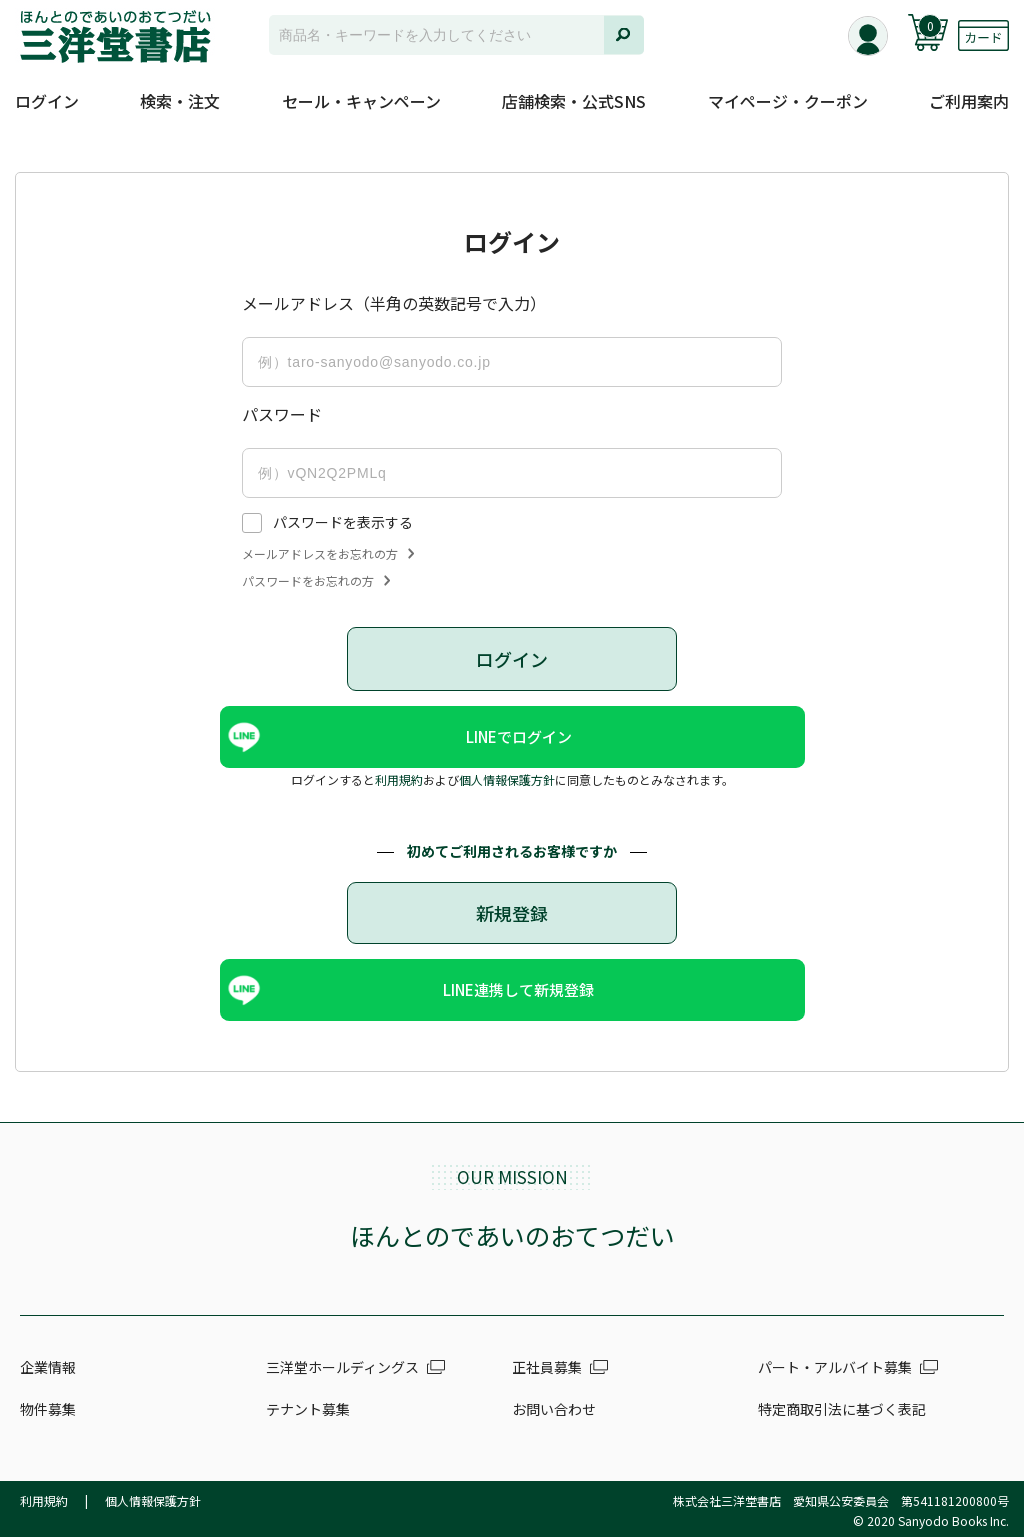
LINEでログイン (519, 736)
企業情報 (48, 1367)
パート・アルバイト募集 (835, 1367)
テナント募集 (308, 1409)
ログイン (47, 101)
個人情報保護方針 (507, 779)
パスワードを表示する (343, 522)
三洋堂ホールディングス (342, 1367)
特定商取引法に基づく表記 (842, 1409)
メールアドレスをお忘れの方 (328, 554)
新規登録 (512, 913)
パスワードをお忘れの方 (316, 581)
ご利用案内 (969, 101)
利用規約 (399, 779)
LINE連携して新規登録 (518, 989)
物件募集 (48, 1409)
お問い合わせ (554, 1409)
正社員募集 (547, 1367)
